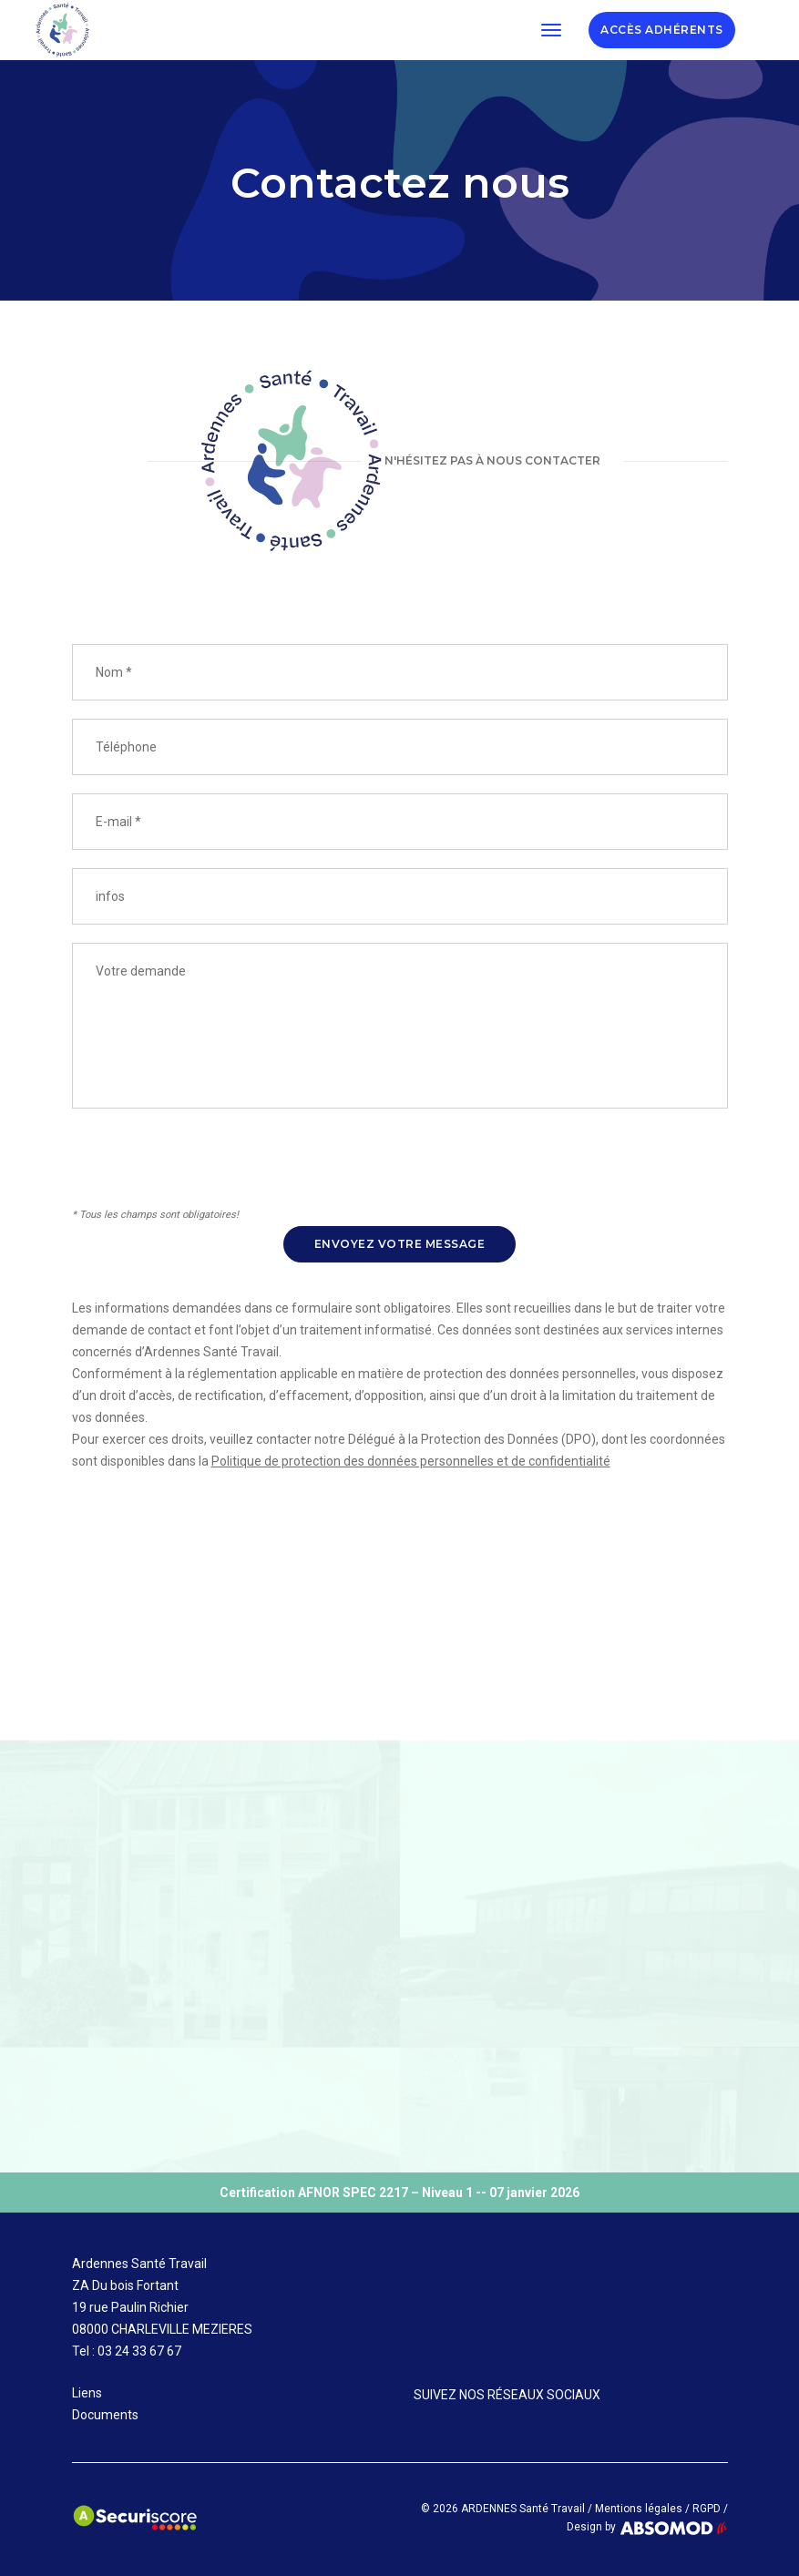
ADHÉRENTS (661, 30)
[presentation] (210, 1168)
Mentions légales (638, 2508)
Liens (87, 2393)
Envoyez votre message (400, 1244)
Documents (105, 2414)
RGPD (706, 2508)
